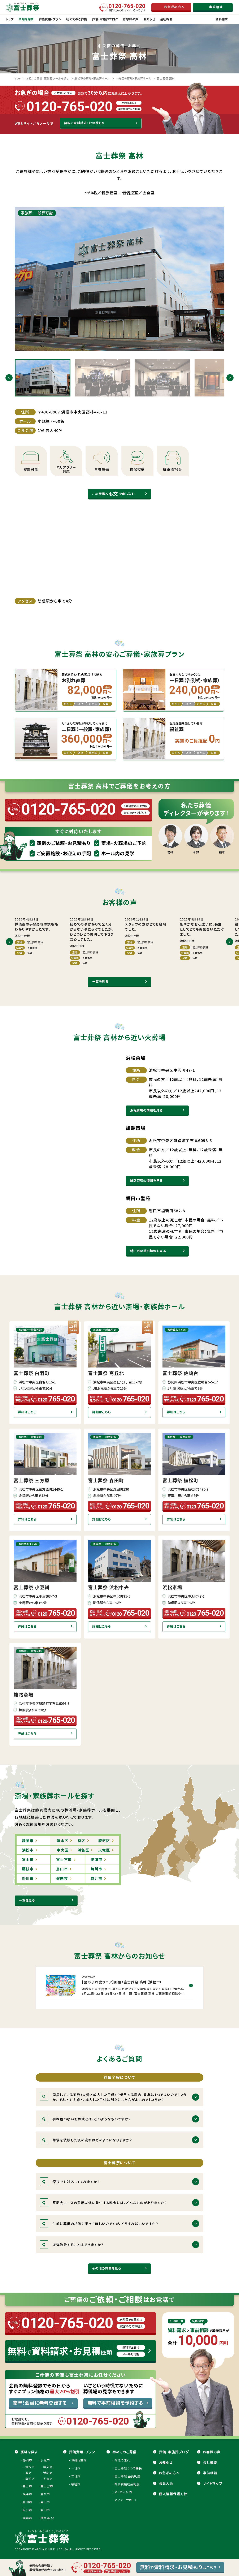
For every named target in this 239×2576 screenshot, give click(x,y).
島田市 (27, 2502)
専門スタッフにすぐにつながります (127, 7)
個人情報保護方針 (173, 2493)
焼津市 (27, 2494)
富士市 (27, 2486)
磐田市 (45, 2510)
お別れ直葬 (79, 2460)
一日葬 (76, 2468)
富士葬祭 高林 (166, 78)
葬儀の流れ (122, 2460)
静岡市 (27, 2460)
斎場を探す (29, 2451)
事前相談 (210, 2472)
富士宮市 (46, 2486)
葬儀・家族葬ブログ (174, 2451)
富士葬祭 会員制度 (127, 2476)
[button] (9, 941)
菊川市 (45, 2502)
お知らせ (165, 2462)
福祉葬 (76, 2484)
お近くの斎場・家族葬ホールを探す (47, 78)
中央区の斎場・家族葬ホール (133, 78)
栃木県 (47, 2518)
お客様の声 (212, 2451)
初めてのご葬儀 (124, 2451)
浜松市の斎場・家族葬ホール (92, 78)
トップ (9, 19)
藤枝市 (45, 2494)
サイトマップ (212, 2483)
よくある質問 (123, 2492)
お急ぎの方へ (169, 2472)
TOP (18, 78)
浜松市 (45, 2460)
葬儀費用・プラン (82, 2451)
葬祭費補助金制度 (127, 2484)
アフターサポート (126, 2500)
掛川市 (27, 2510)
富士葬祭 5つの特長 (128, 2468)
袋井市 (27, 2518)
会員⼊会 (166, 2483)
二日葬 (76, 2476)
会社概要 (210, 2462)
